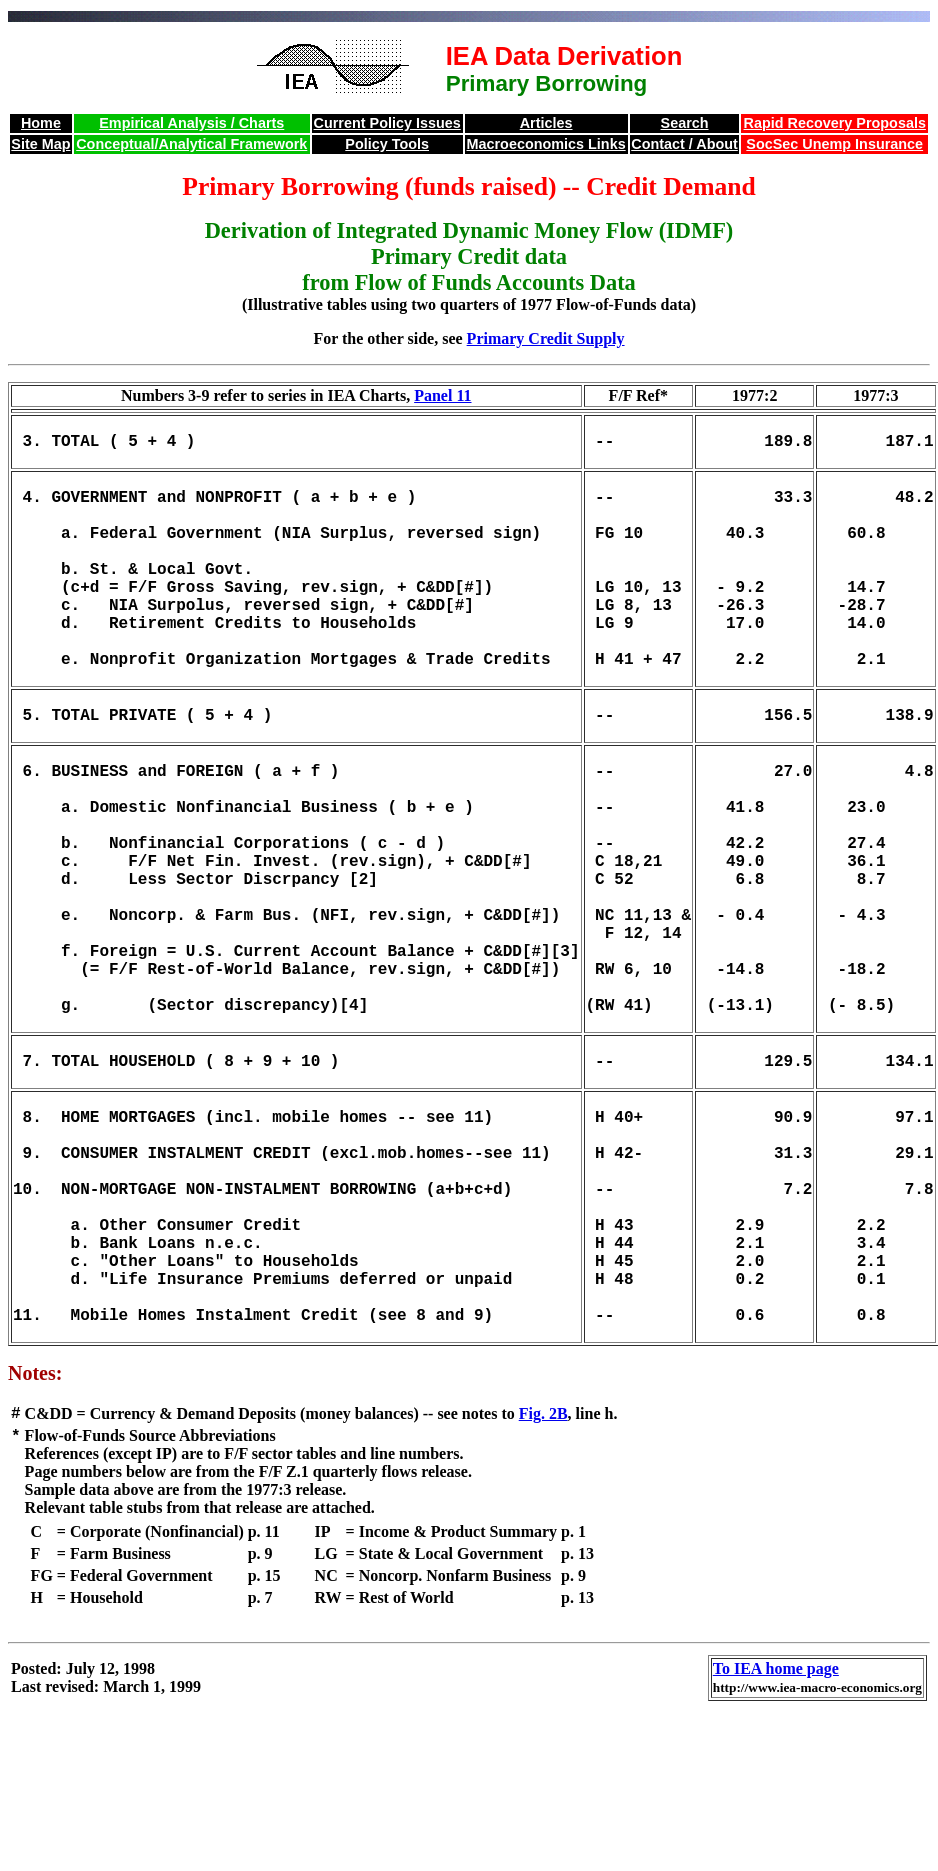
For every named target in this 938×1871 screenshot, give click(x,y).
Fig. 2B (543, 1570)
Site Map (40, 144)
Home (41, 123)
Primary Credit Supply (546, 338)
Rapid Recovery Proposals (835, 123)
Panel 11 (442, 395)
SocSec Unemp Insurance (834, 144)
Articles (546, 123)
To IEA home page (776, 1827)
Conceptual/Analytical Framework (191, 144)
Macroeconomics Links (546, 144)
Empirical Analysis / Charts (191, 123)
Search (685, 123)
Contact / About (684, 144)
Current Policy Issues (387, 123)
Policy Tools (387, 144)
